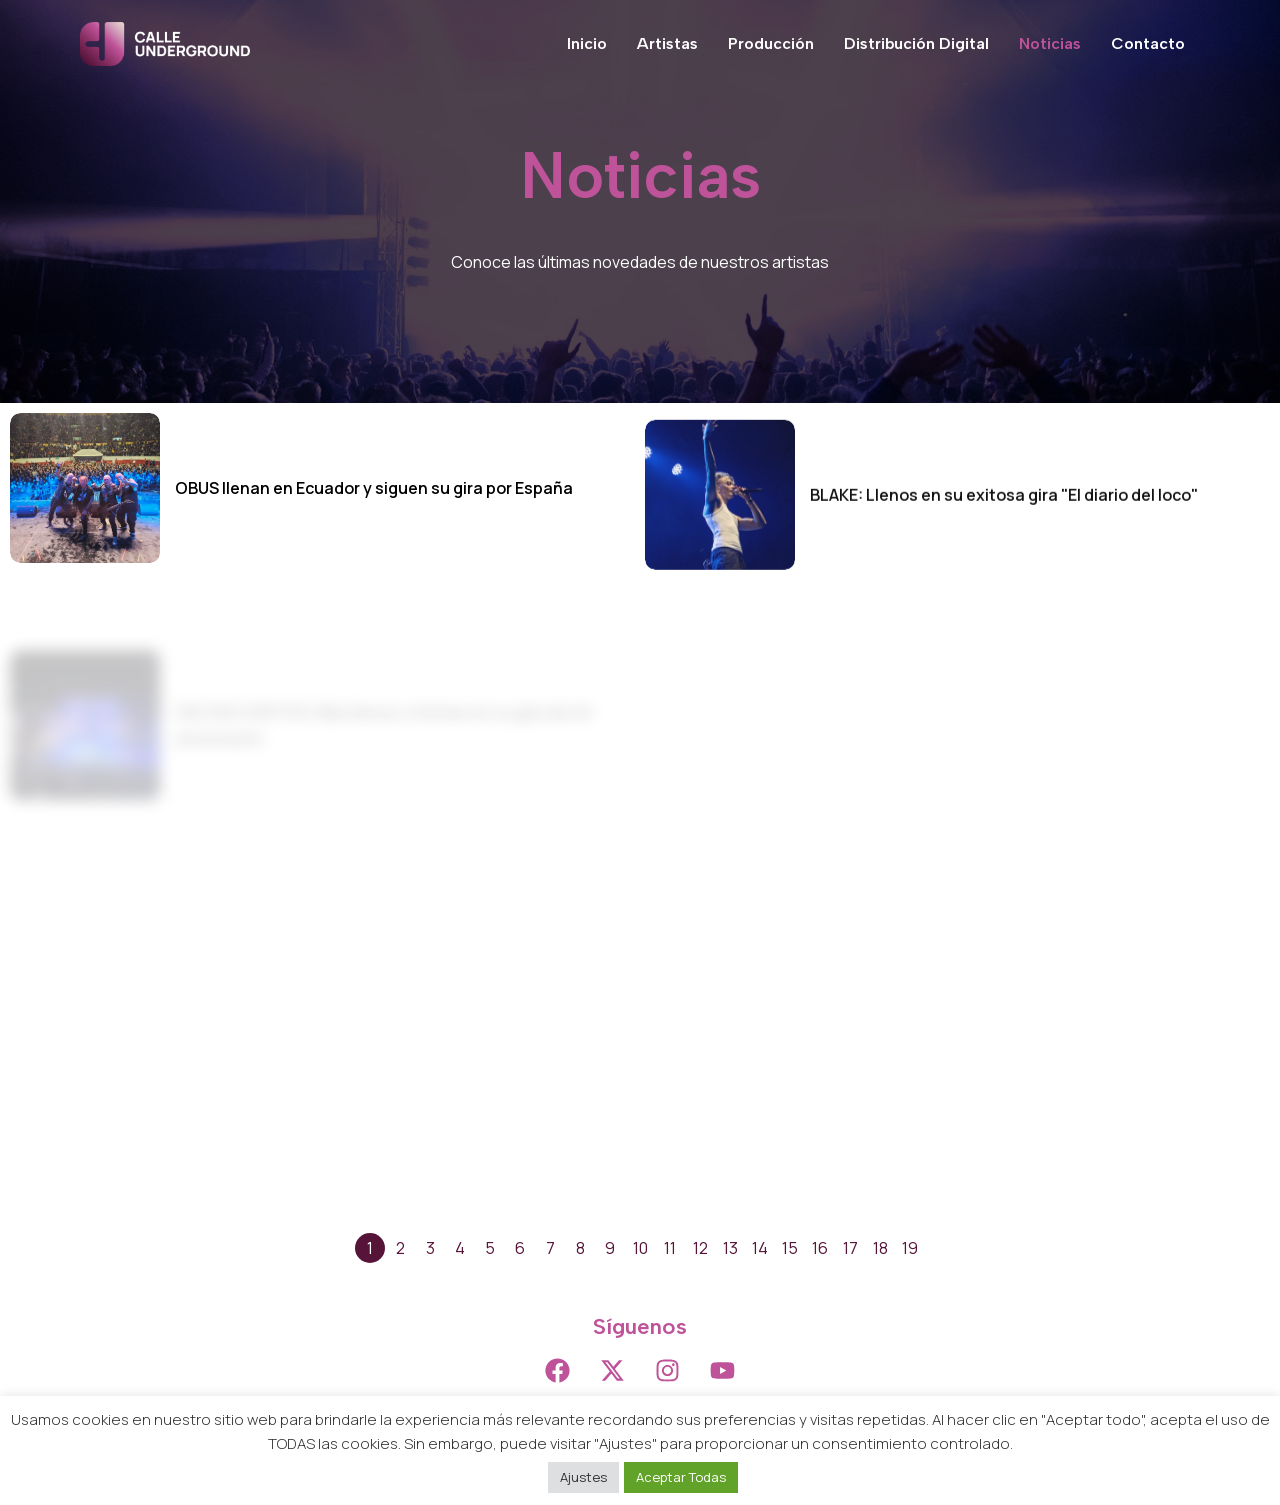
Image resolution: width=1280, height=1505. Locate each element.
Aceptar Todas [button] (681, 1477)
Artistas (667, 43)
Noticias (1050, 43)
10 (640, 1248)
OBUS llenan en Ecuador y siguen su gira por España (374, 488)
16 (820, 1248)
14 (760, 1248)
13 (730, 1248)
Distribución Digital (916, 43)
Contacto (1148, 43)
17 (850, 1248)
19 (910, 1248)
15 (790, 1248)
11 (670, 1248)
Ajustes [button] (583, 1477)
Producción (771, 43)
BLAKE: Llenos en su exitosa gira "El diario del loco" (1004, 540)
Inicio (587, 43)
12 (700, 1248)
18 (880, 1248)
